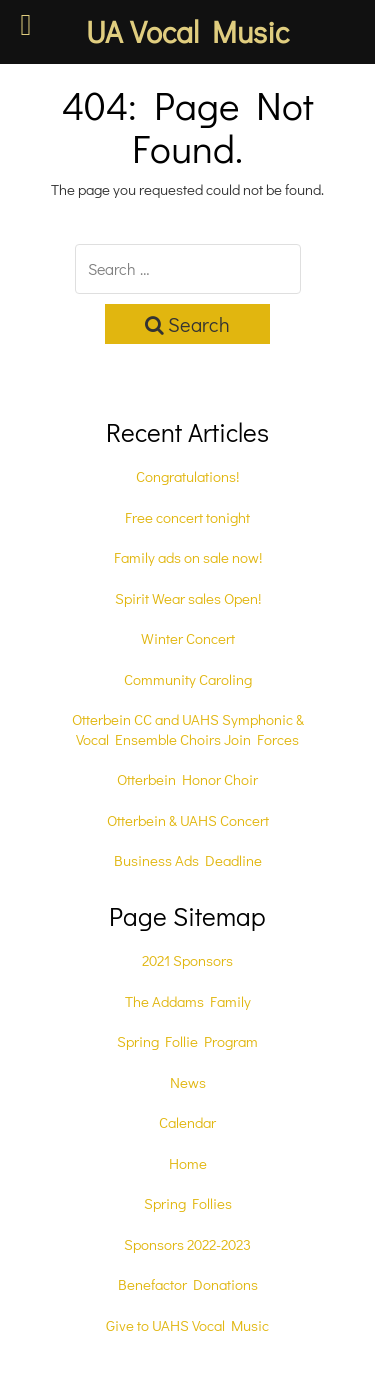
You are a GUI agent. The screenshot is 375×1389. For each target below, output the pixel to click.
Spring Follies (188, 1203)
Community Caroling (188, 679)
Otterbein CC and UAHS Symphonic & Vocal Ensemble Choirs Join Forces (188, 729)
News (188, 1082)
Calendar (187, 1122)
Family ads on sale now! (188, 557)
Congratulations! (187, 476)
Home (188, 1163)
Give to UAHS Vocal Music (187, 1325)
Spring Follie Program (187, 1041)
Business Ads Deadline (188, 860)
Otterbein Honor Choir (187, 779)
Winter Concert (188, 638)
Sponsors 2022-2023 (187, 1244)
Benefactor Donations (188, 1284)
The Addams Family (188, 1001)
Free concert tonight (187, 517)
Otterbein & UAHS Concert (188, 820)
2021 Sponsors (187, 960)
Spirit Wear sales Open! (188, 598)
